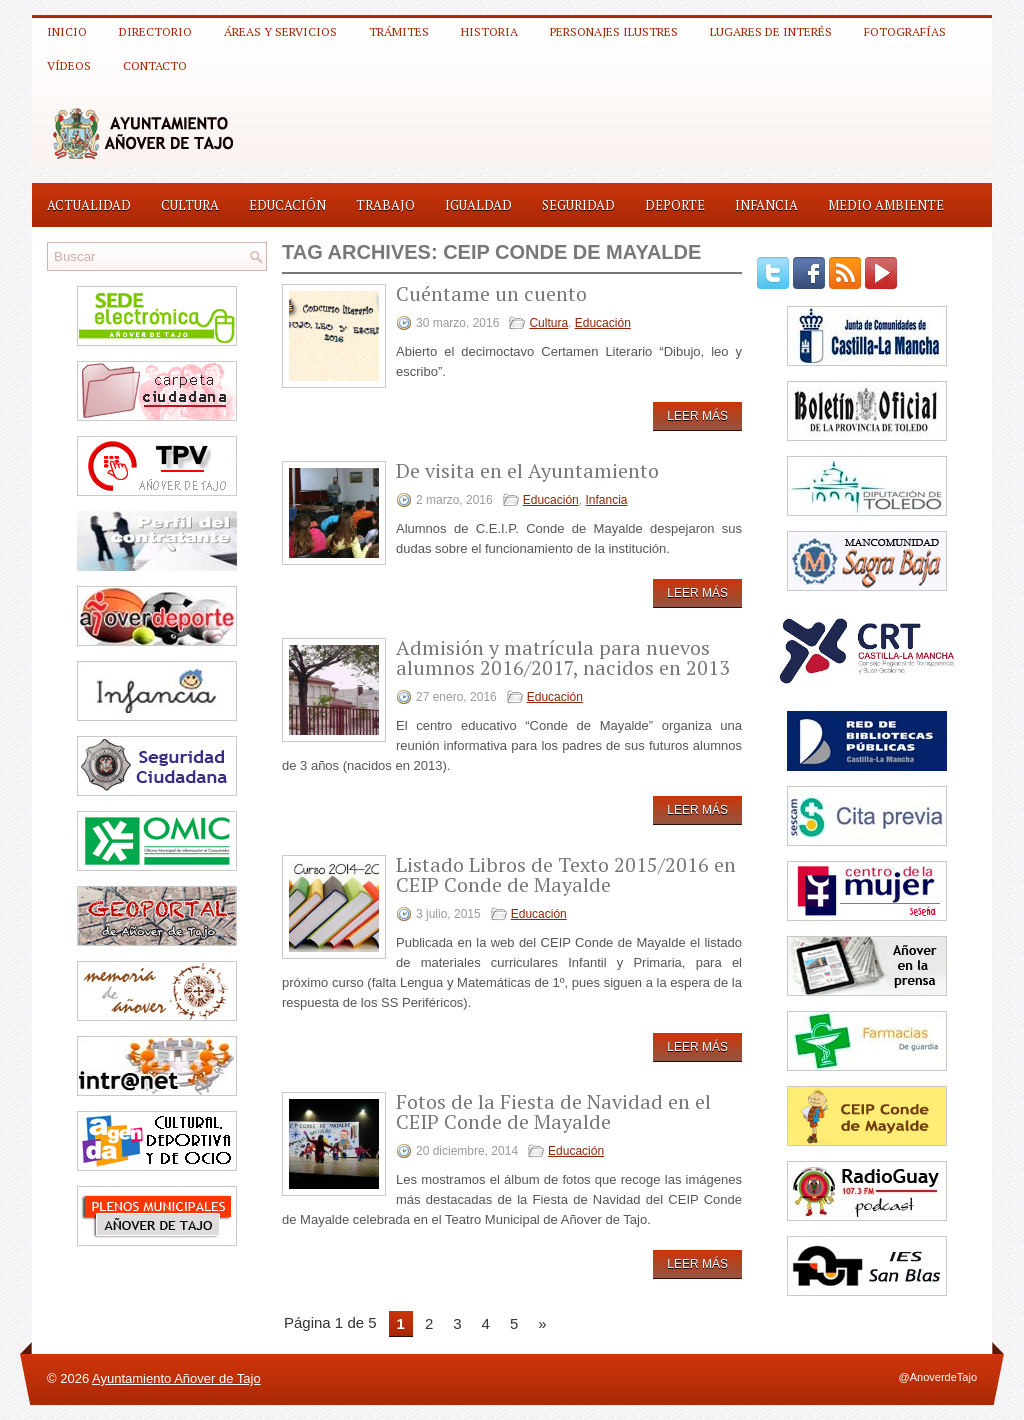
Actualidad (89, 205)
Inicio (67, 31)
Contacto (155, 65)
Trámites (399, 31)
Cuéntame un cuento (491, 293)
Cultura (190, 205)
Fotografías (905, 31)
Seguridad (578, 205)
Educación (287, 205)
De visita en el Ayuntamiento (527, 470)
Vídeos (69, 65)
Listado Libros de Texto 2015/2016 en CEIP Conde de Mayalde (566, 874)
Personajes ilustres (614, 31)
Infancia (766, 205)
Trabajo (385, 205)
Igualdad (478, 205)
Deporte (675, 205)
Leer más (697, 416)
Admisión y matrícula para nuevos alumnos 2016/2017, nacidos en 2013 (563, 657)
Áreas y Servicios (280, 31)
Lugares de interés (771, 31)
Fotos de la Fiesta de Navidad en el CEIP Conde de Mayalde (553, 1111)
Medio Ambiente (886, 205)
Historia (489, 31)
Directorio (155, 31)
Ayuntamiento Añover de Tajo (176, 1378)
